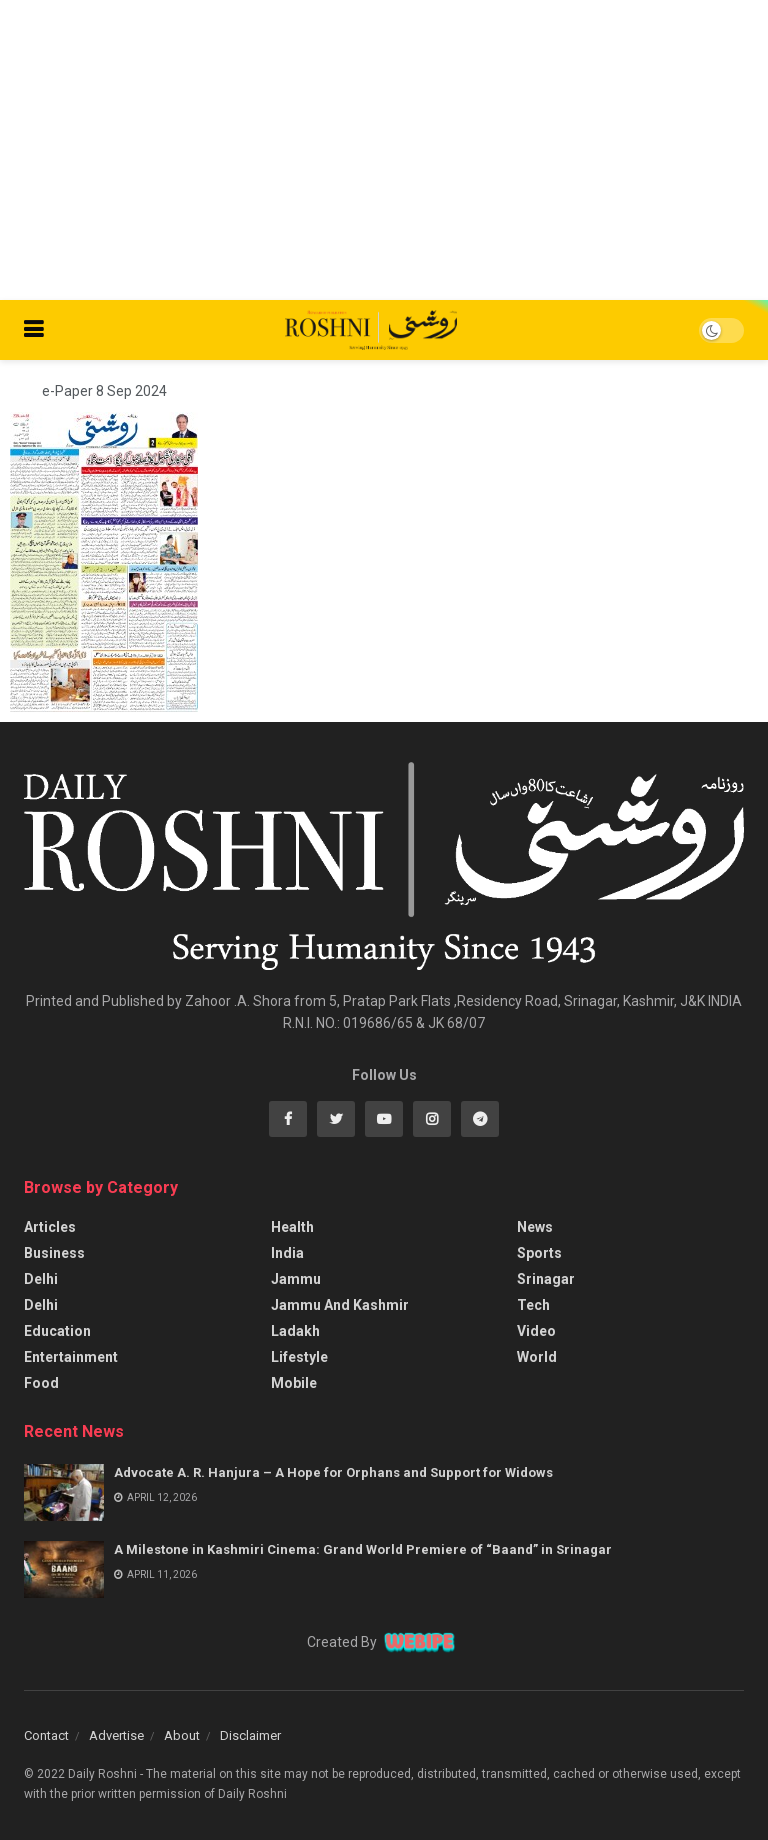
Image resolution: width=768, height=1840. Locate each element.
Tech (533, 1305)
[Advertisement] (384, 150)
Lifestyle (299, 1357)
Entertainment (71, 1357)
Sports (539, 1253)
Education (57, 1331)
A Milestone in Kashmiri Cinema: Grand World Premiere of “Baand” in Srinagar (363, 1549)
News (535, 1227)
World (537, 1357)
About (182, 1735)
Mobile (294, 1383)
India (287, 1253)
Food (41, 1383)
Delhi (41, 1279)
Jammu (296, 1279)
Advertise (116, 1735)
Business (54, 1253)
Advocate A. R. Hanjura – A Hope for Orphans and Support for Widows (333, 1472)
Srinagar (546, 1279)
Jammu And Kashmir (340, 1305)
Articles (50, 1227)
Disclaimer (250, 1735)
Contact (46, 1735)
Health (292, 1227)
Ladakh (295, 1331)
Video (536, 1331)
